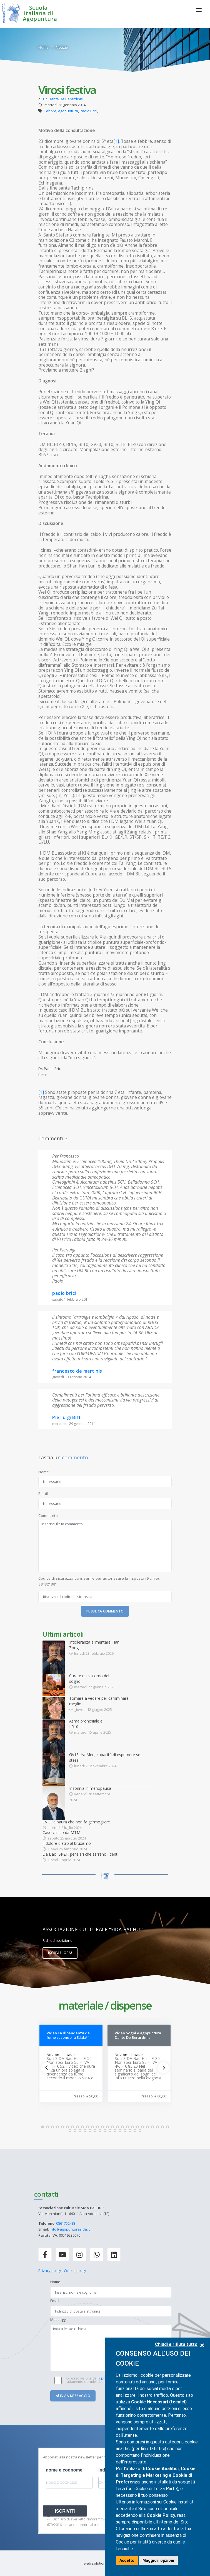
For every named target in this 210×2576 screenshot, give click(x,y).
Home (43, 47)
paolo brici (64, 1293)
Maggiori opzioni (158, 2560)
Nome (43, 1471)
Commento (48, 1515)
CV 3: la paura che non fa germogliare (76, 1822)
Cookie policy (75, 2270)
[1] (116, 141)
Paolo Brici (88, 110)
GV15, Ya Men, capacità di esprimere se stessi (104, 1757)
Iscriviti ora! (60, 1952)
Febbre (50, 110)
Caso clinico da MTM (61, 1832)
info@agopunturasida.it (70, 2229)
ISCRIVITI (65, 2511)
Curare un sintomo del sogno (89, 1678)
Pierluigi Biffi (67, 1417)
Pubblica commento (105, 1611)
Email (43, 1493)
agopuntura (68, 110)
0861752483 (66, 2223)
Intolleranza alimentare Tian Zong (94, 1644)
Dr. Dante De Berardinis (63, 98)
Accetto (126, 2560)
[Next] (163, 2067)
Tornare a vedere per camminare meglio (99, 1701)
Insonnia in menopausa (90, 1788)
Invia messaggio (73, 2395)
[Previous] (46, 2067)
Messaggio (59, 2319)
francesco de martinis (77, 1371)
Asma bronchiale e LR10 (85, 1723)
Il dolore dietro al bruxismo (66, 1843)
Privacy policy (49, 2270)
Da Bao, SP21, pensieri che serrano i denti (80, 1854)
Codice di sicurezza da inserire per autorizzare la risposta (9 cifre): (99, 1581)
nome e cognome (64, 2470)
